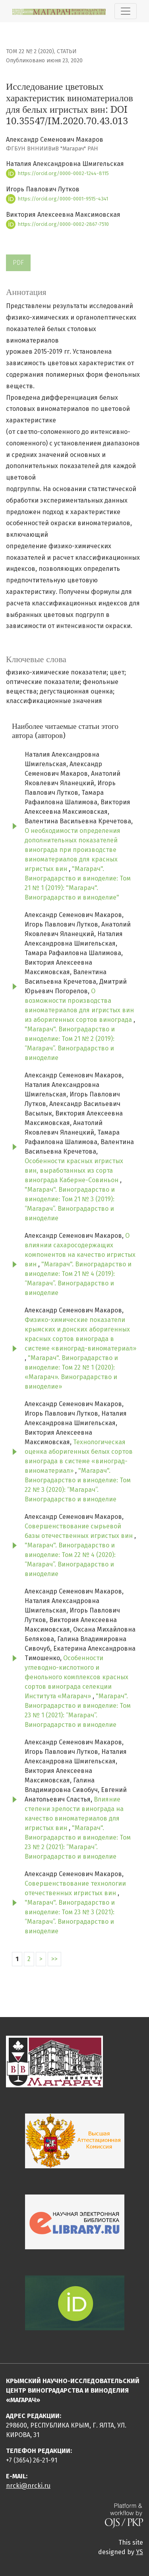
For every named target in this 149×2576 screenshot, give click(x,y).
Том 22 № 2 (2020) (30, 51)
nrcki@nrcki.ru (28, 2485)
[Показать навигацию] (125, 11)
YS (139, 2552)
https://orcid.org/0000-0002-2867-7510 (57, 224)
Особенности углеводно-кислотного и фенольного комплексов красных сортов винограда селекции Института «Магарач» (76, 1677)
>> (54, 1959)
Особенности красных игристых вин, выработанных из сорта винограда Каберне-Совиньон (74, 1170)
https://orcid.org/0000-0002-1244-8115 (57, 173)
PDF (18, 262)
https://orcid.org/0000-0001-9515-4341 (57, 199)
